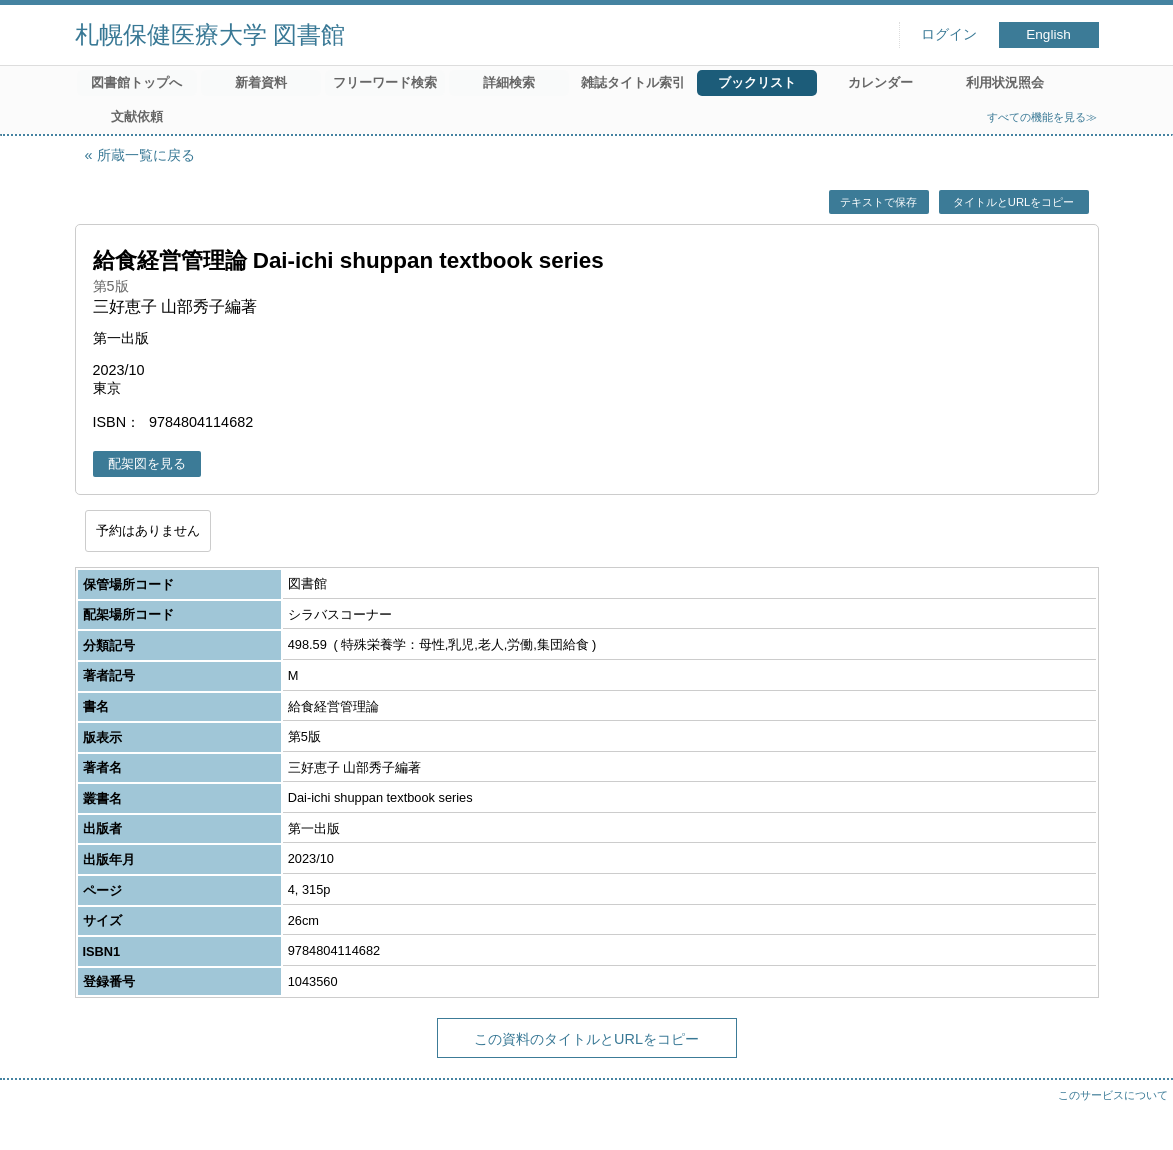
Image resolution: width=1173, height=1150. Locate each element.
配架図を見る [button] (147, 463)
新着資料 (261, 82)
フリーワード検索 (385, 82)
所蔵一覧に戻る (146, 155)
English (1048, 34)
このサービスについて (1113, 1095)
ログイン (949, 34)
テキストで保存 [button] (878, 202)
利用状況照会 (1005, 82)
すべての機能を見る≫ (1042, 117)
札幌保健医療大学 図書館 (210, 34)
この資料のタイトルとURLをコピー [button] (586, 1039)
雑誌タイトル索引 (633, 82)
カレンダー (880, 82)
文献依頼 (137, 116)
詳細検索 (509, 82)
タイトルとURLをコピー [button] (1013, 202)
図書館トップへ (136, 82)
